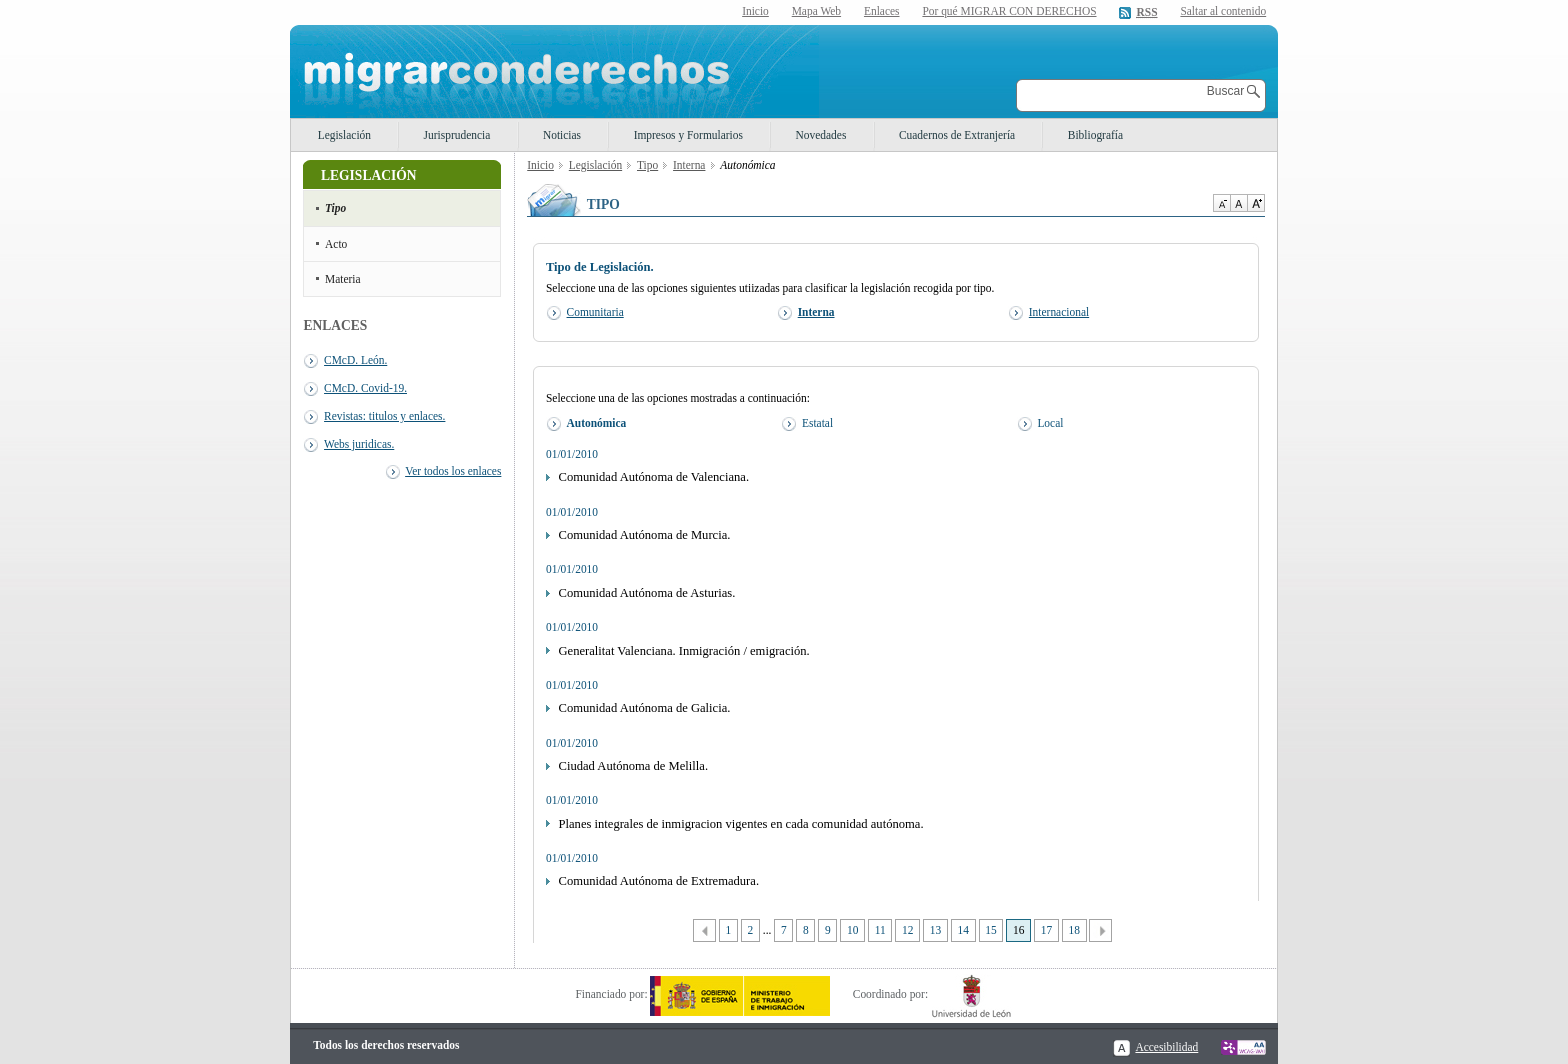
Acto (336, 244)
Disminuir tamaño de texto (1221, 203)
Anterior (704, 930)
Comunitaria (595, 312)
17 (1046, 930)
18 (1073, 930)
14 (963, 930)
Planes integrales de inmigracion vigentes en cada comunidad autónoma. (741, 824)
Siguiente (1100, 930)
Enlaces (882, 11)
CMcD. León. (355, 360)
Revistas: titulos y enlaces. (384, 416)
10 (852, 930)
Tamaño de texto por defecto (1238, 203)
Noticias (562, 135)
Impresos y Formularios (688, 135)
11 (880, 930)
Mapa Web (816, 11)
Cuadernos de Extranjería (957, 135)
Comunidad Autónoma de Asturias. (647, 593)
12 (907, 930)
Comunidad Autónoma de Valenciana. (654, 477)
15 (990, 930)
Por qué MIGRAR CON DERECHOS (1009, 11)
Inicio (755, 11)
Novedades (821, 135)
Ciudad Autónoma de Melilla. (634, 766)
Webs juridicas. (359, 444)
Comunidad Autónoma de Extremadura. (659, 881)
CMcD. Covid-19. (365, 388)
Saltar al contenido (1223, 11)
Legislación (344, 135)
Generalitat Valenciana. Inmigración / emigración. (684, 651)
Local (1050, 423)
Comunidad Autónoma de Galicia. (645, 708)
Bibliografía (1095, 135)
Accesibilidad (1166, 1047)
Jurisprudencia (457, 135)
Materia (343, 279)
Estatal (817, 423)
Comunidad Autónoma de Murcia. (645, 535)
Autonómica (597, 423)
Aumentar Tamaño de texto (1256, 203)
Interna (689, 165)
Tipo (335, 208)
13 (935, 930)
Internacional (1059, 312)
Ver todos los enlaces (453, 471)
